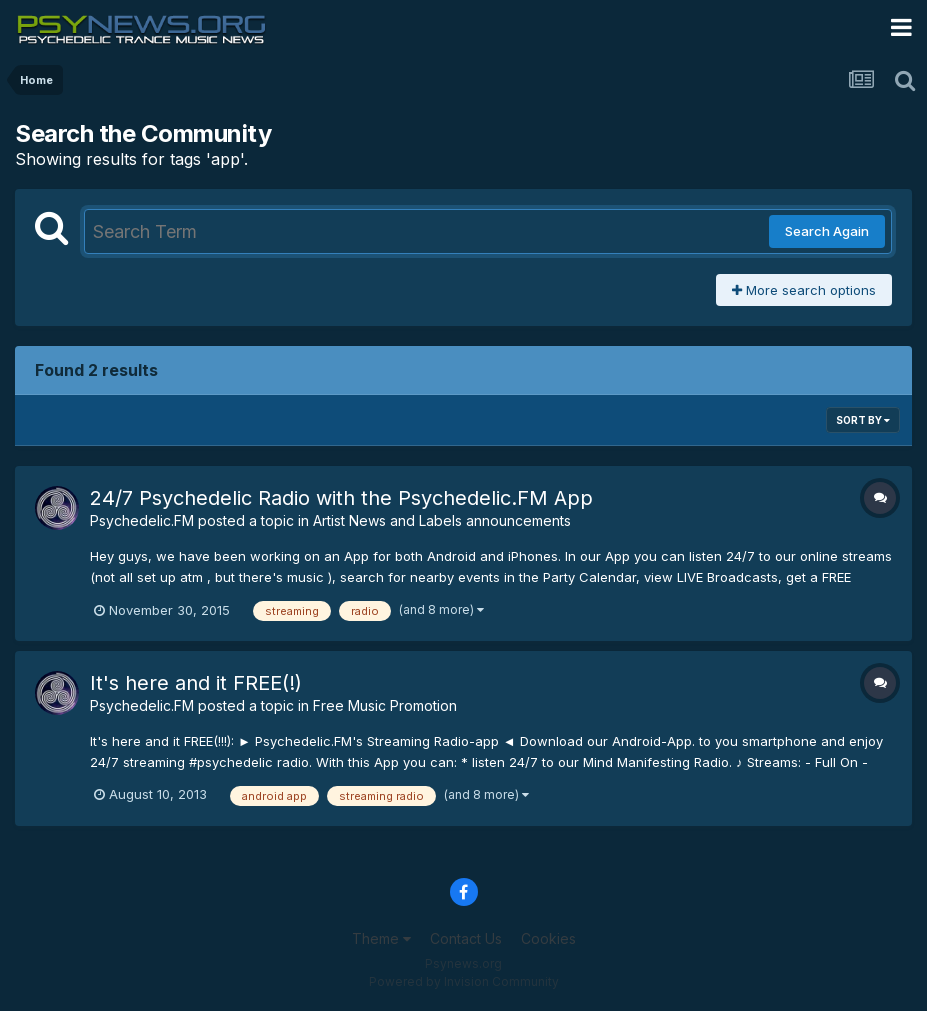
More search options (804, 290)
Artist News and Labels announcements (442, 520)
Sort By (863, 420)
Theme (381, 938)
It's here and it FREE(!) (196, 683)
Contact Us (466, 938)
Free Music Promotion (385, 705)
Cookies (548, 938)
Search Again (827, 231)
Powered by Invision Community (464, 981)
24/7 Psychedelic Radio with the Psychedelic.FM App (341, 498)
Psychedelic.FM (142, 520)
